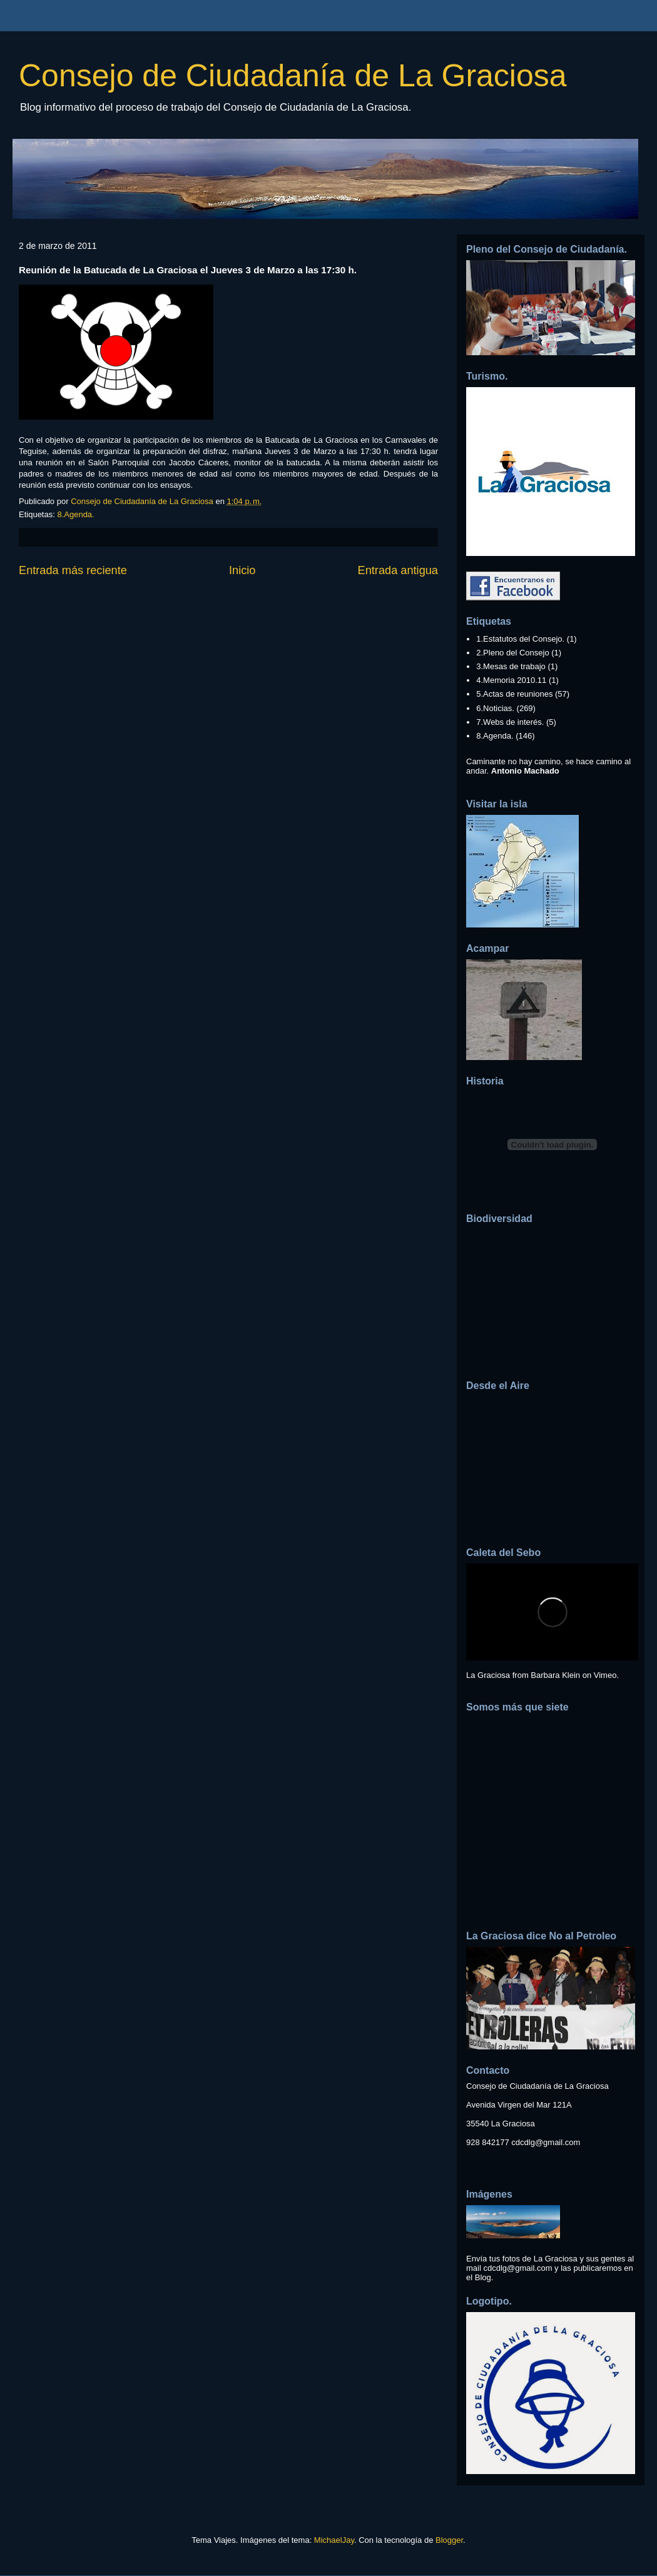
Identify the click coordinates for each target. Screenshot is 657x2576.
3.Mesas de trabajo (511, 666)
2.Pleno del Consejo (512, 652)
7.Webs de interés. (510, 722)
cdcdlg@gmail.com (545, 2142)
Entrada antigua (398, 570)
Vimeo (605, 1675)
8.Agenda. (75, 514)
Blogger (449, 2540)
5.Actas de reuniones (514, 694)
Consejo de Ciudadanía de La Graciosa (293, 75)
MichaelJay (334, 2540)
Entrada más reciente (73, 570)
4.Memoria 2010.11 (511, 680)
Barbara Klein (555, 1675)
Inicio (242, 570)
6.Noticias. (495, 708)
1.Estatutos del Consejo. (520, 639)
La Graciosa (488, 1675)
